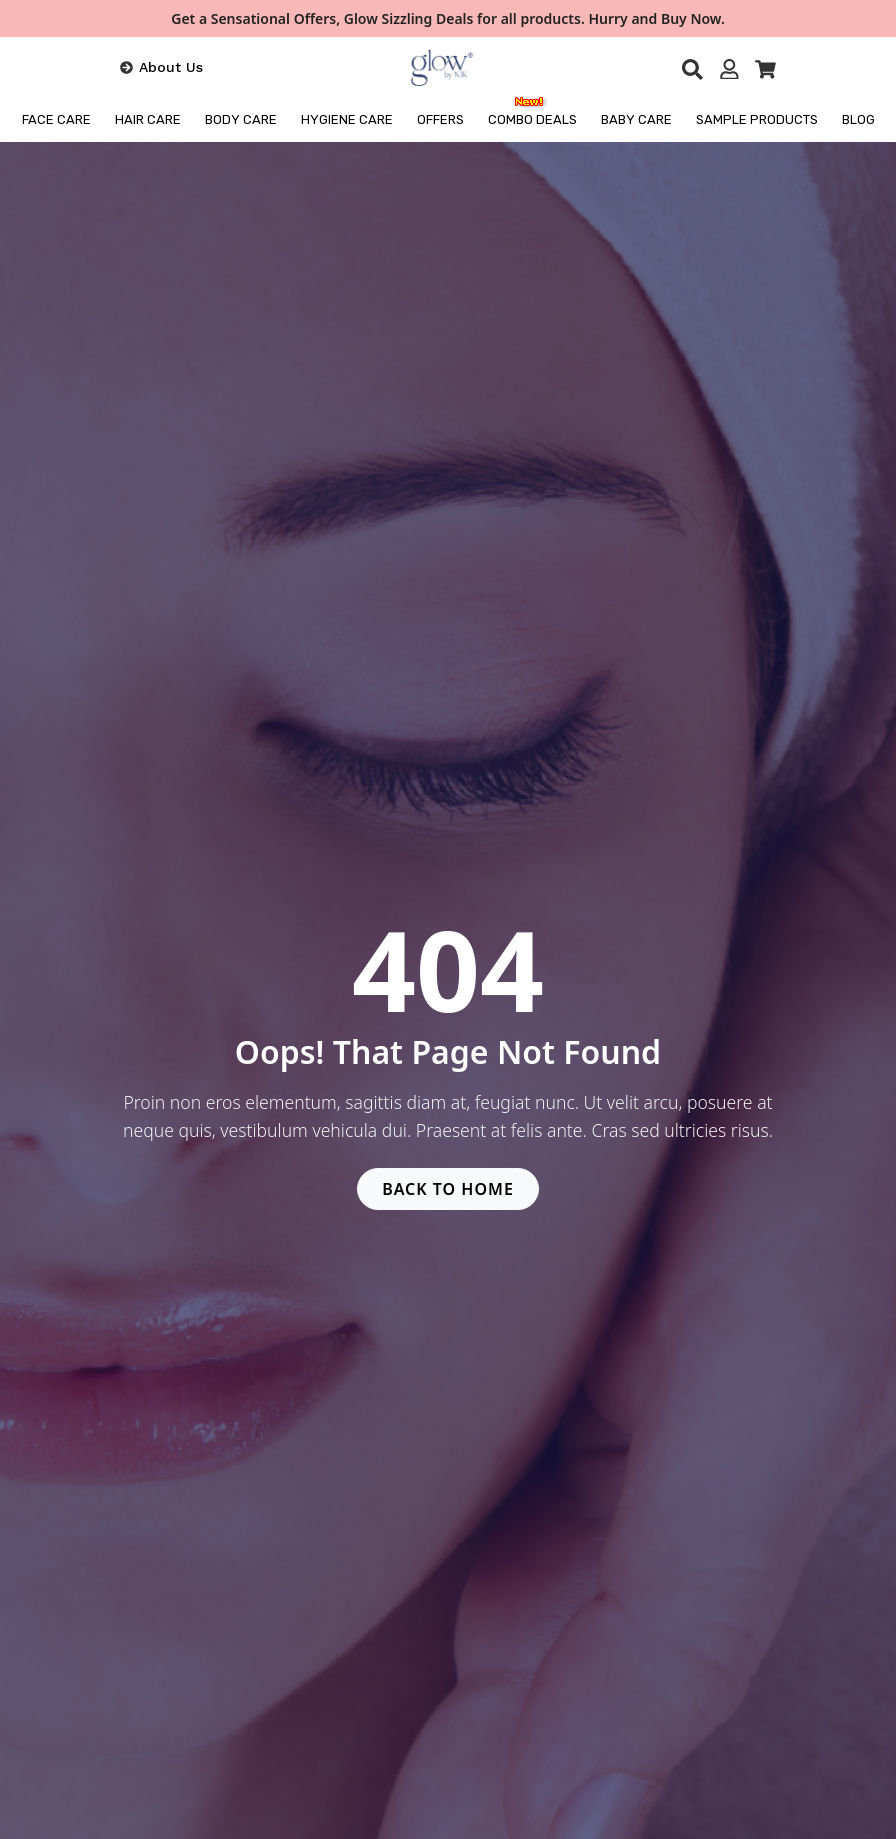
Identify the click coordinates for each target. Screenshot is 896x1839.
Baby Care (636, 119)
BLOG (858, 119)
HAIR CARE (148, 119)
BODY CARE (241, 119)
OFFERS (440, 119)
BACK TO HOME (448, 1189)
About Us (171, 67)
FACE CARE (56, 119)
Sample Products (757, 119)
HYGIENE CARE (347, 119)
